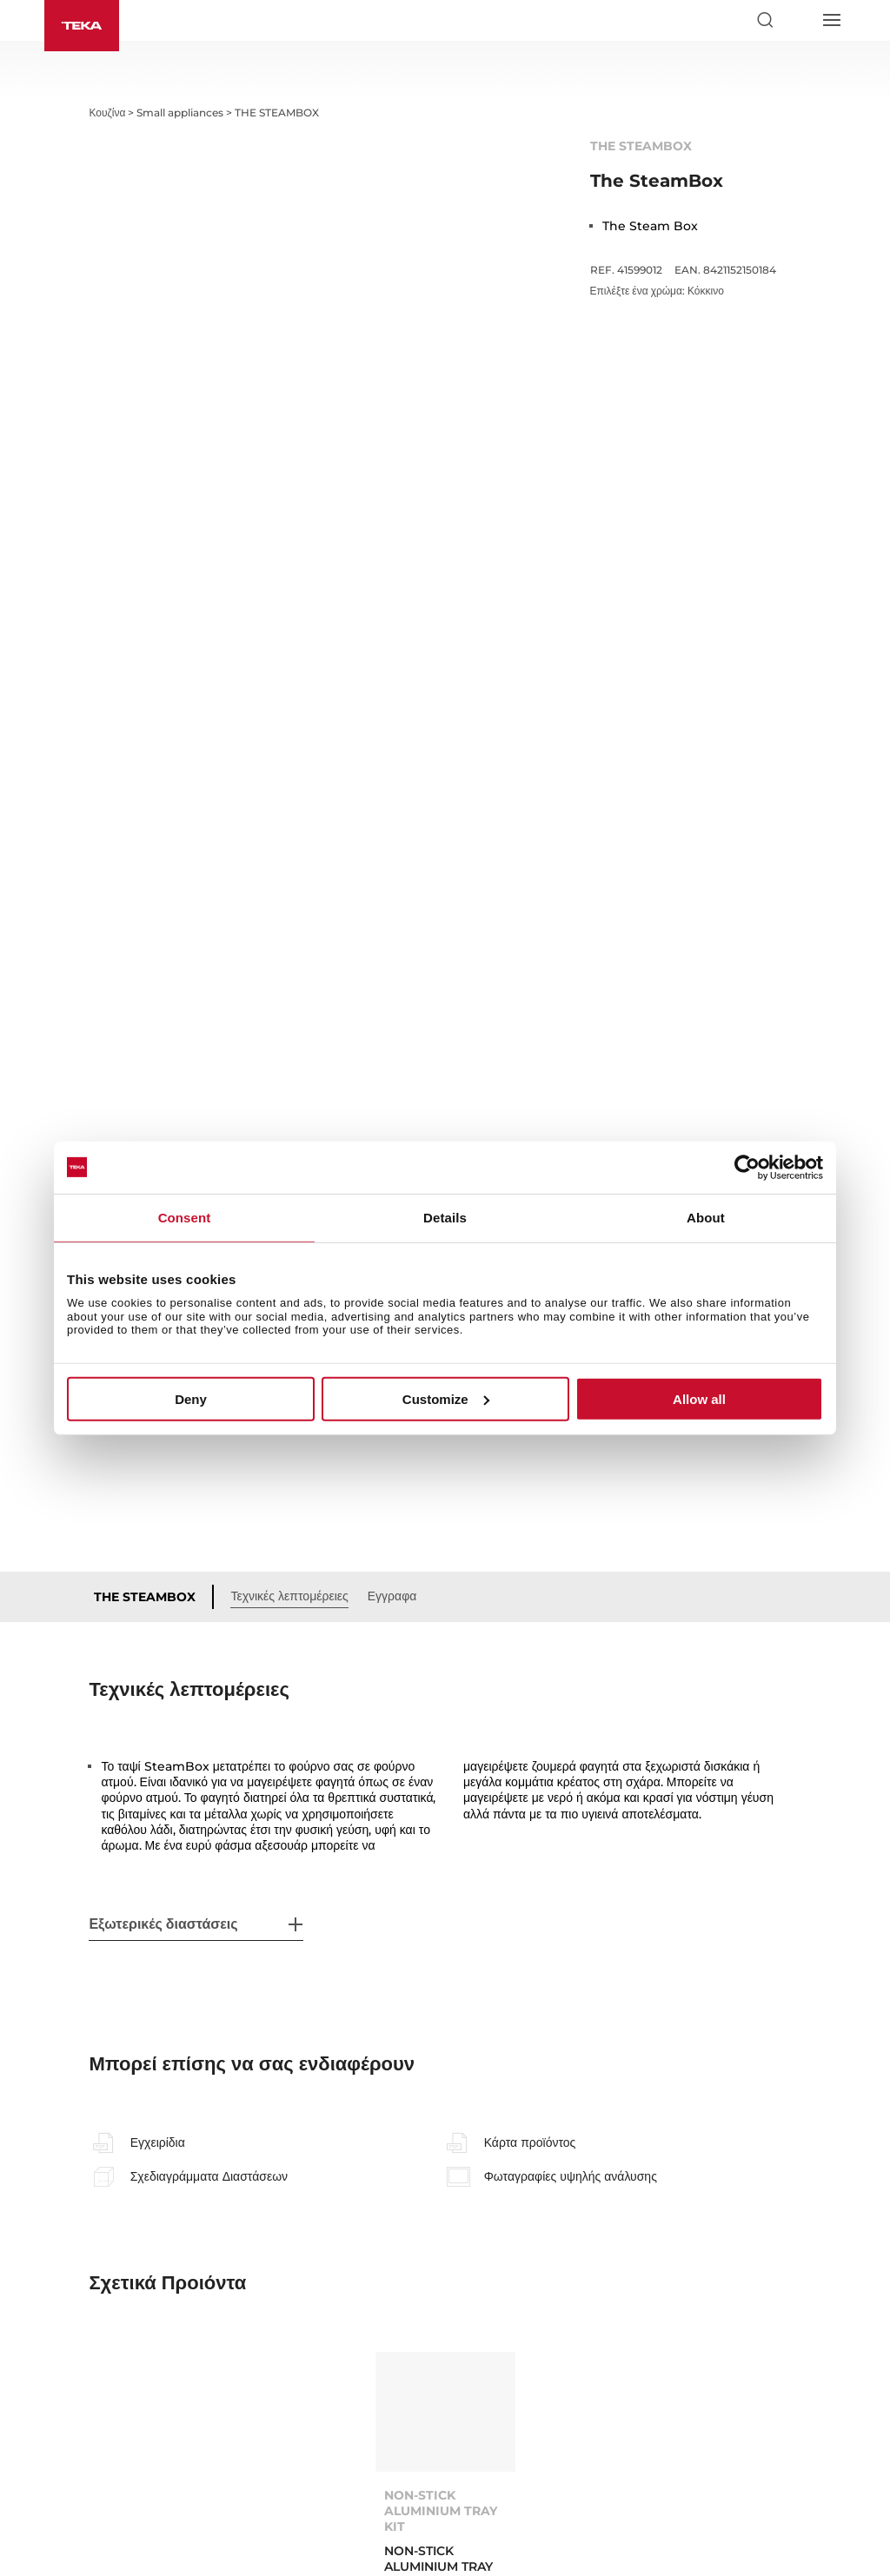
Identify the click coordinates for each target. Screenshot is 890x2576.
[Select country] (798, 20)
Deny (191, 1399)
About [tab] (706, 1216)
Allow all (699, 1399)
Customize (445, 1399)
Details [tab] (445, 1216)
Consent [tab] (184, 1216)
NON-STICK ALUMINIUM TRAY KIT (440, 2266)
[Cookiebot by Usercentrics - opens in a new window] (747, 1167)
